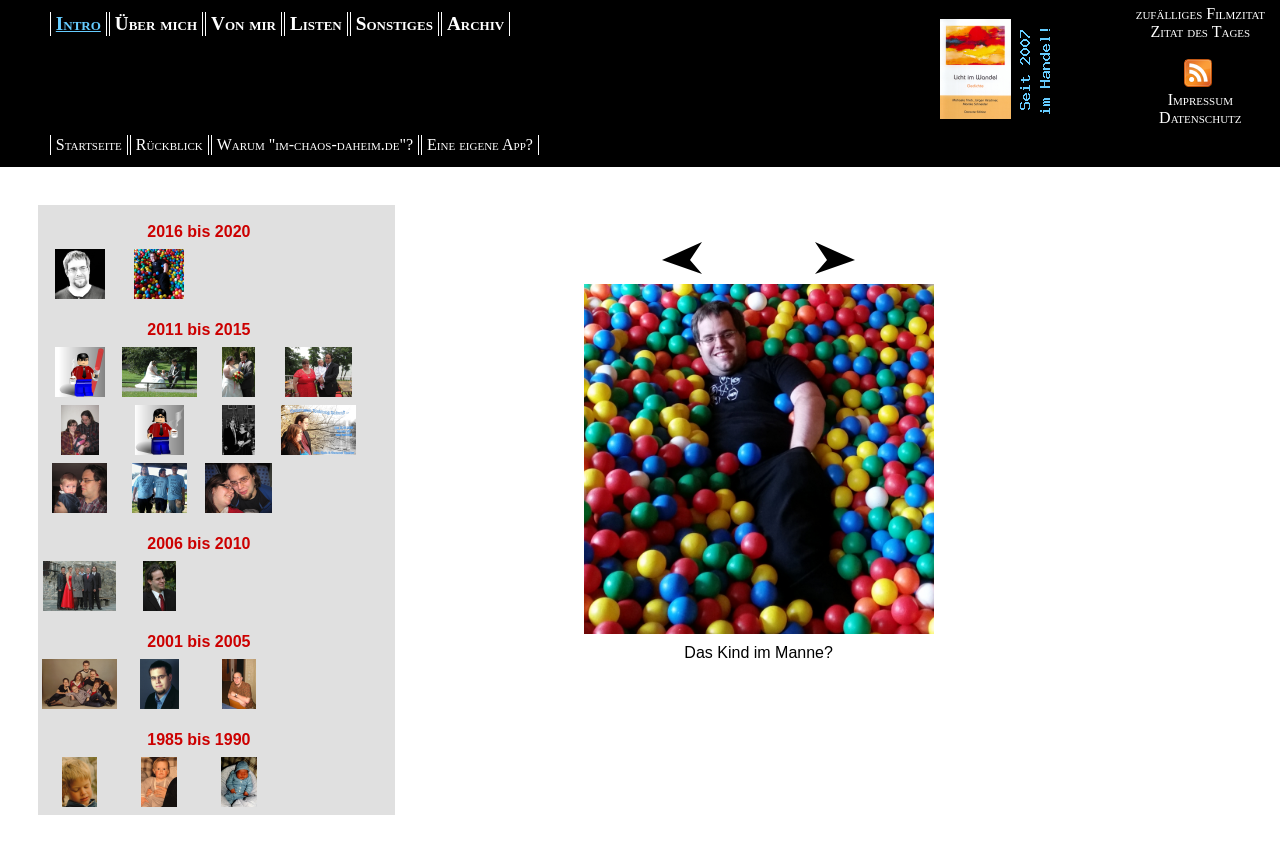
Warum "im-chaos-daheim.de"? (315, 144)
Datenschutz (1200, 117)
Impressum (1200, 99)
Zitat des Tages (1200, 31)
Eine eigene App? (480, 144)
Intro (78, 23)
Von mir (243, 23)
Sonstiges (394, 23)
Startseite (89, 144)
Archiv (475, 23)
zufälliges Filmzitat (1200, 13)
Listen (316, 23)
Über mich (156, 23)
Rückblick (169, 144)
